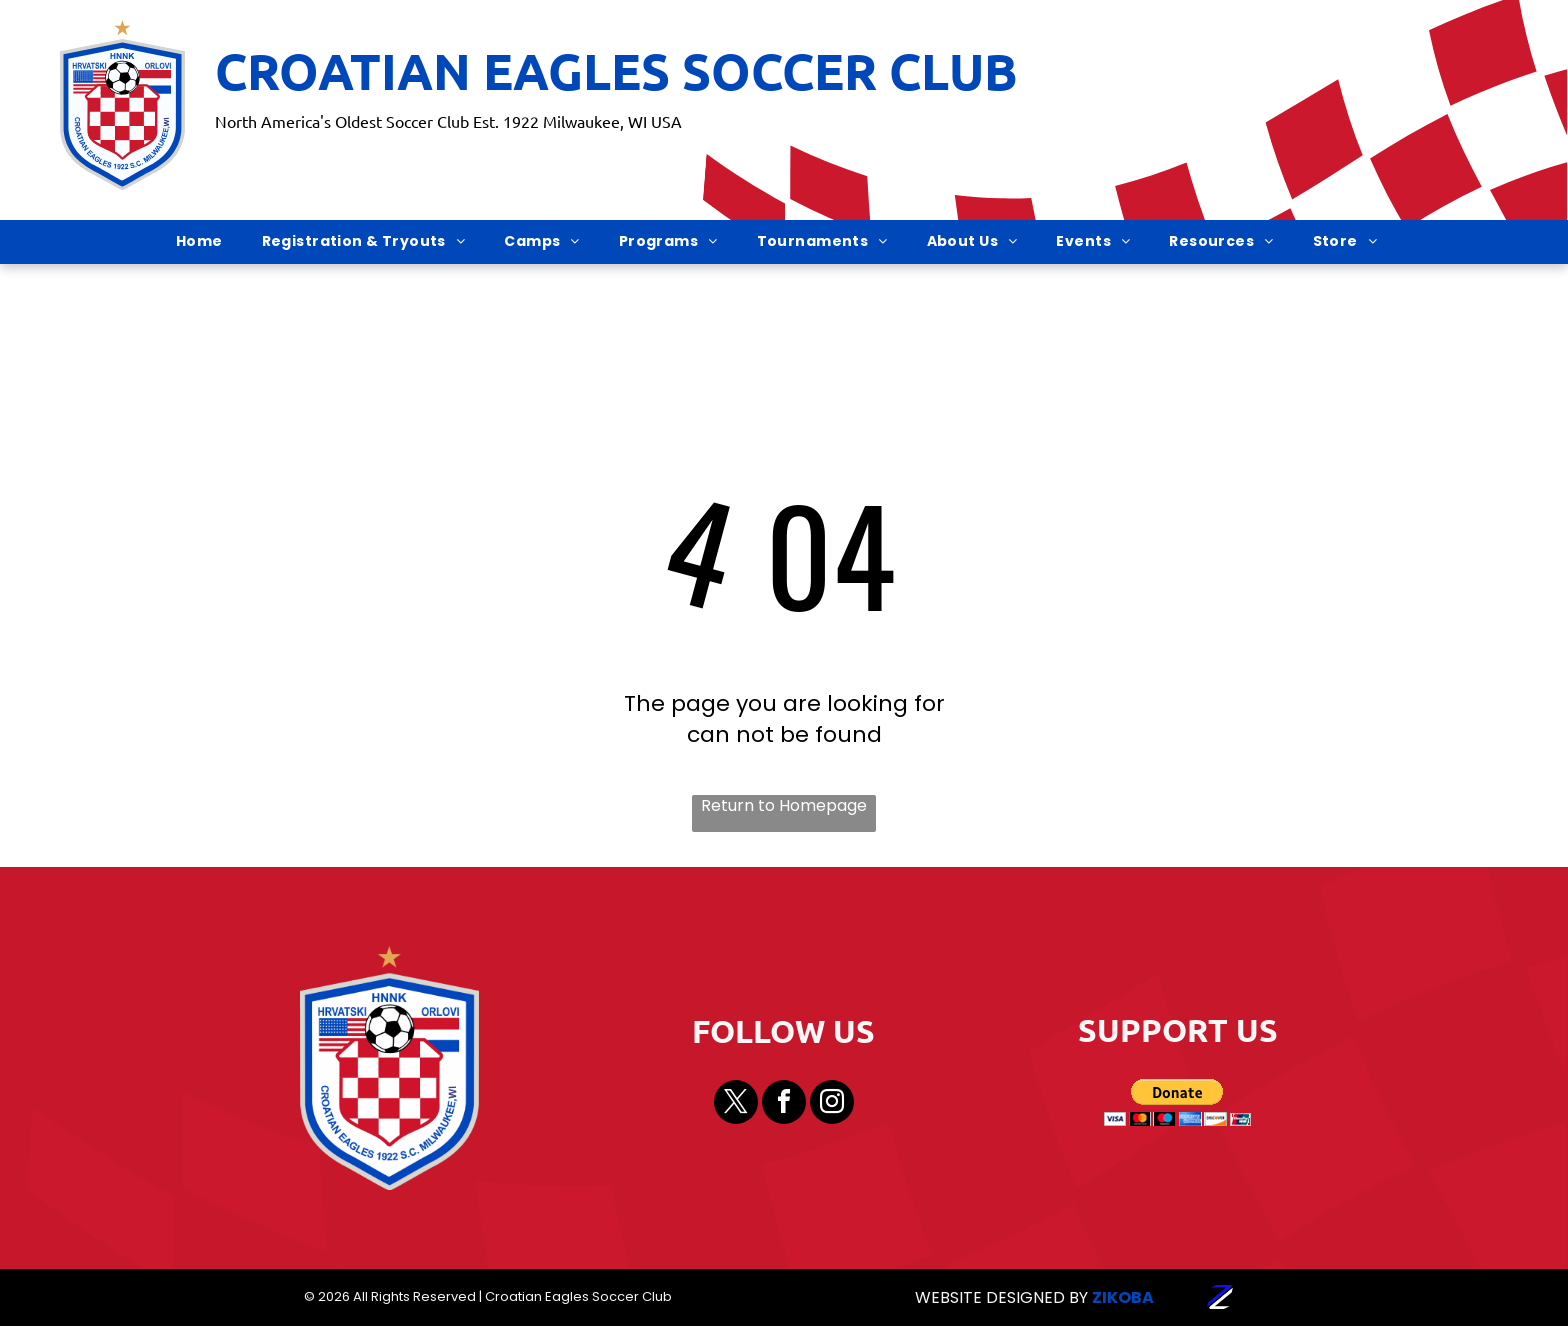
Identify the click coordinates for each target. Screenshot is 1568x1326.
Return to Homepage (784, 806)
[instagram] (832, 1104)
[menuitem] (207, 242)
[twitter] (736, 1104)
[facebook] (784, 1104)
